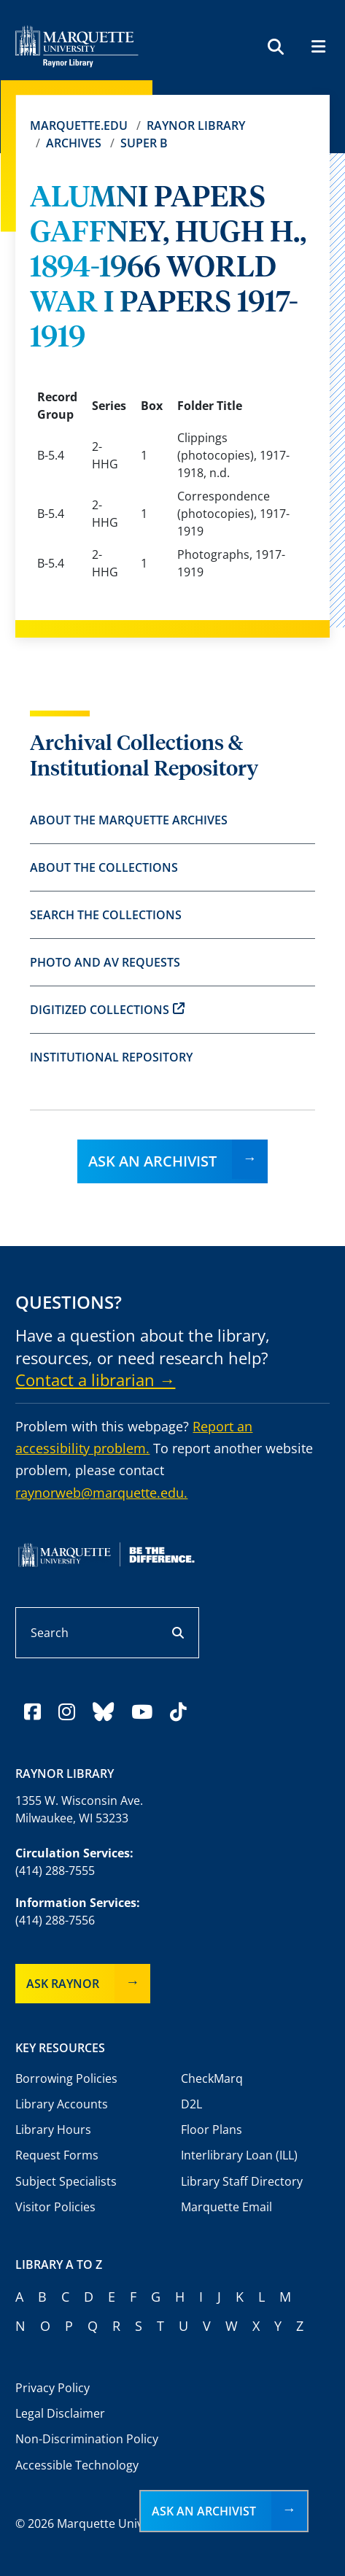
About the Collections (104, 867)
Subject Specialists (66, 2181)
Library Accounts (61, 2104)
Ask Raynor (62, 1984)
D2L (191, 2104)
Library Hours (53, 2129)
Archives (73, 143)
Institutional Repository (111, 1057)
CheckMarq (212, 2078)
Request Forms (56, 2155)
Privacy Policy (52, 2388)
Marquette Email (226, 2207)
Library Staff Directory (242, 2181)
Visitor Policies (55, 2207)
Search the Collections (106, 915)
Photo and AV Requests (105, 962)
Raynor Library (196, 125)
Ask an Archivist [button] (204, 2511)
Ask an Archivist (152, 1161)
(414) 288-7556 (55, 1920)
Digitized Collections (107, 1010)
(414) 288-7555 (55, 1871)
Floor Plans (211, 2129)
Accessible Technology (77, 2465)
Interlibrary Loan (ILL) (239, 2155)
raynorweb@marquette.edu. (101, 1492)
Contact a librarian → (95, 1380)
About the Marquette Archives (129, 820)
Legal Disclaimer (60, 2413)
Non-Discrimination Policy (86, 2439)
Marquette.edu (79, 125)
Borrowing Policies (66, 2078)
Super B (144, 143)
